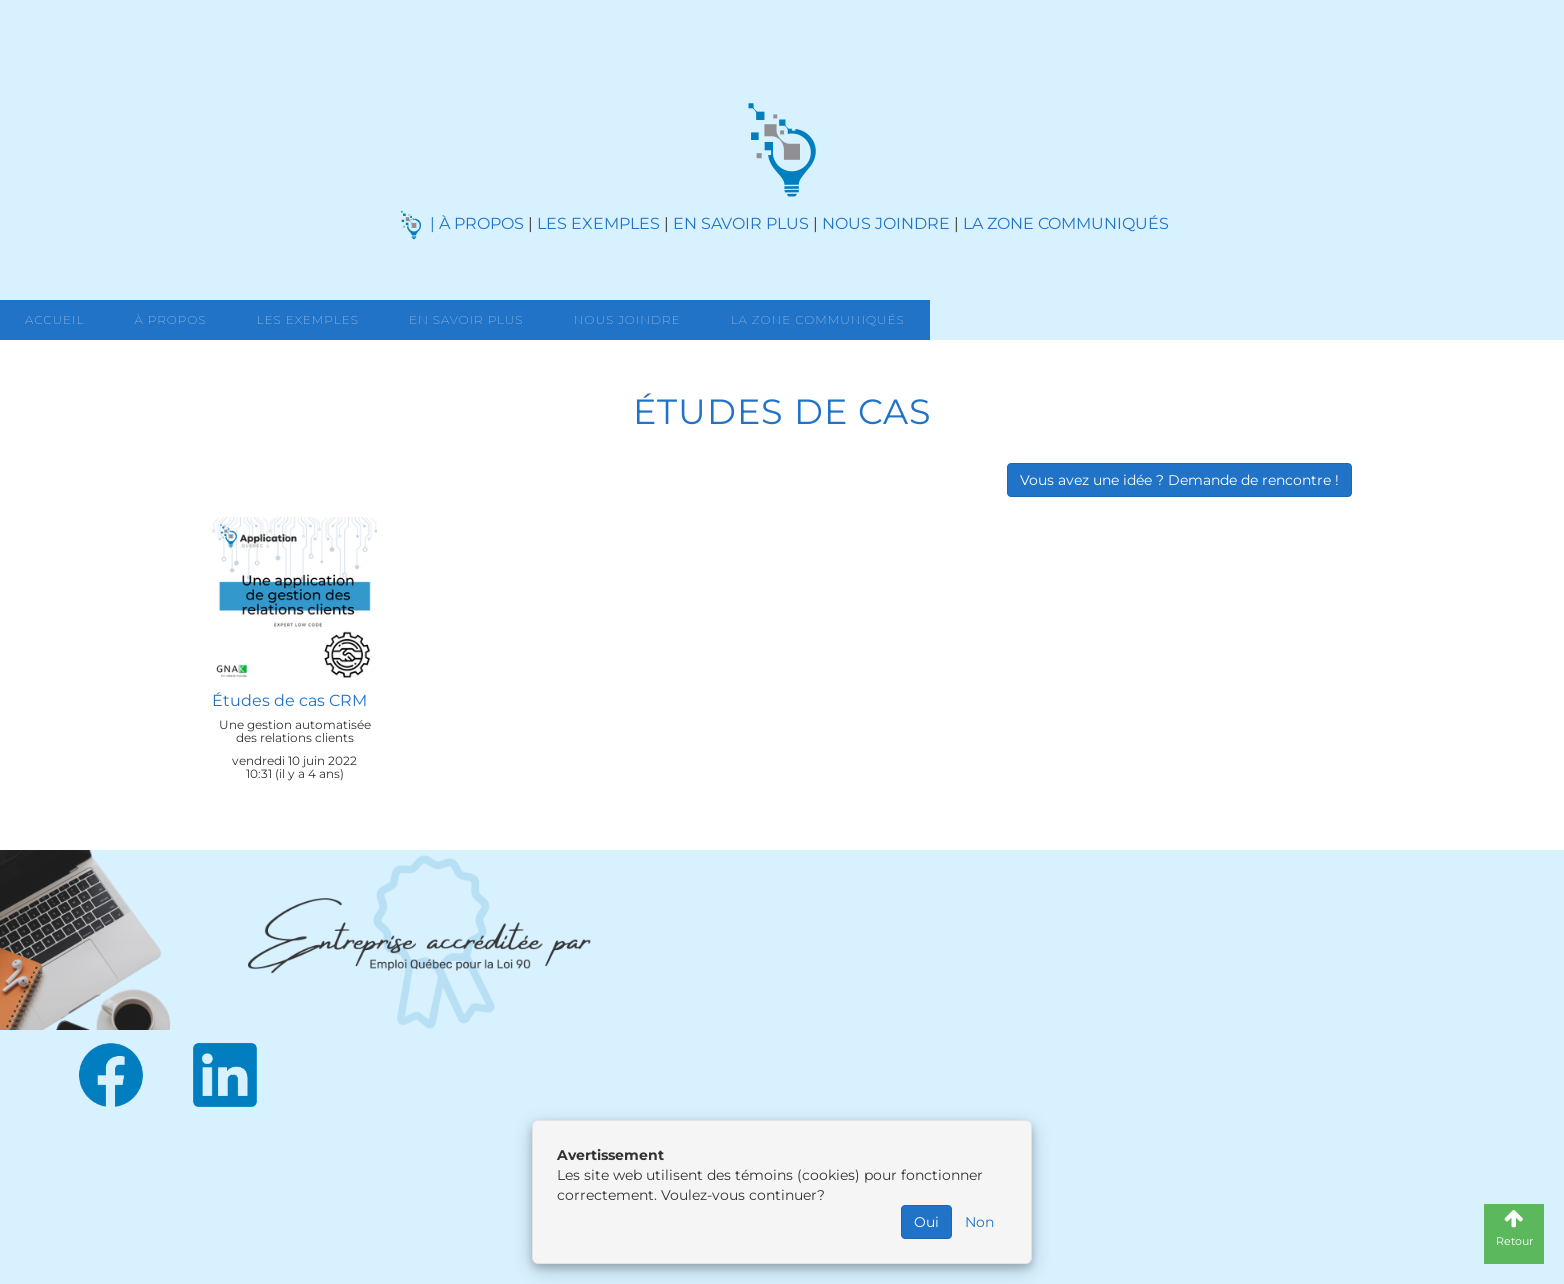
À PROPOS (481, 223)
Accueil (54, 319)
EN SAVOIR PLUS (741, 223)
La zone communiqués (818, 319)
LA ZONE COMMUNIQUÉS (1066, 223)
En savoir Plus (466, 319)
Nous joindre (627, 319)
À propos (170, 319)
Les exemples (308, 319)
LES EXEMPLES (598, 223)
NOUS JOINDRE (886, 223)
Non (979, 1222)
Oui (926, 1222)
